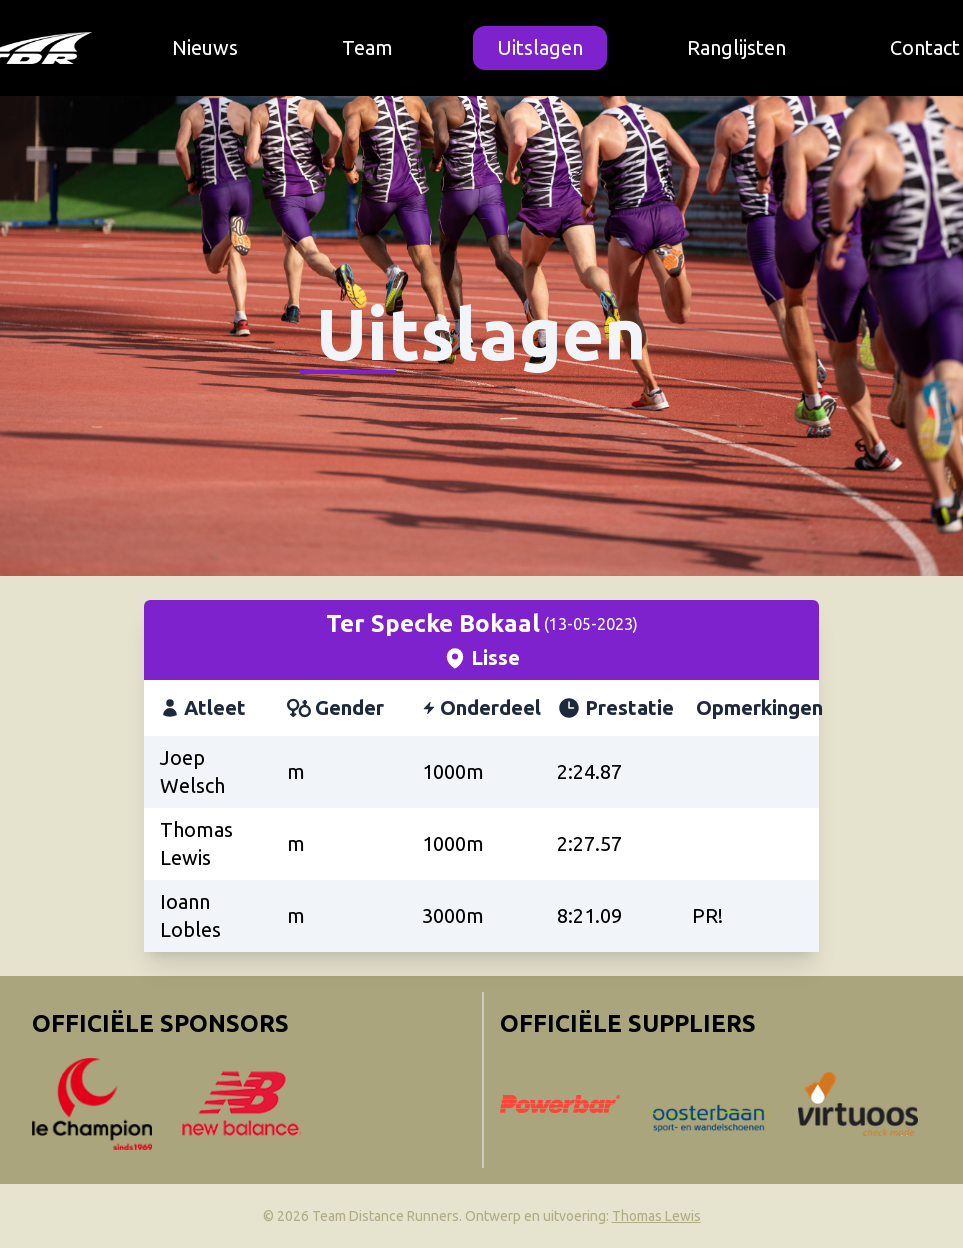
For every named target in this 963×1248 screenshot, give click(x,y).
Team (367, 47)
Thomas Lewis (656, 1216)
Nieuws (205, 47)
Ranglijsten (736, 47)
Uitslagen (540, 47)
